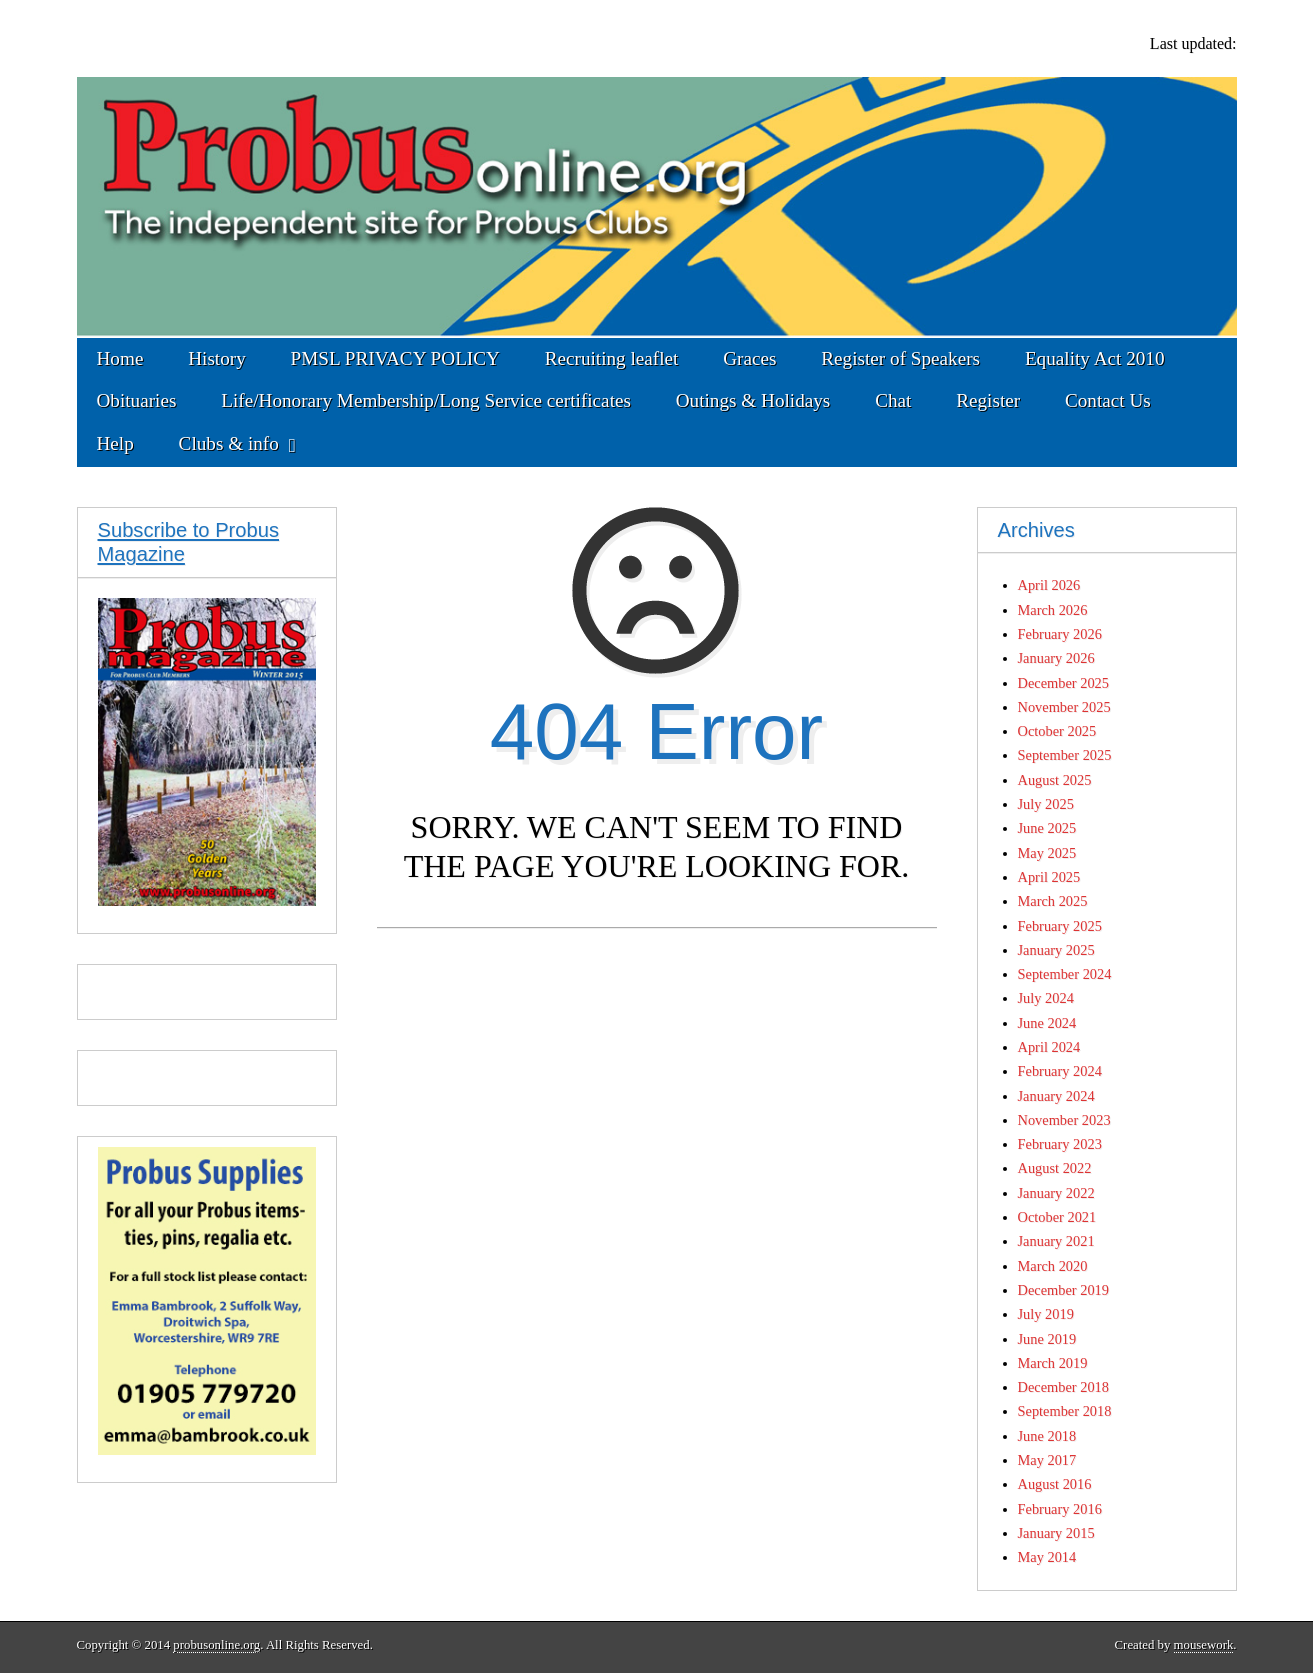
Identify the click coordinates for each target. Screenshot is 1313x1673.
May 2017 (1047, 1460)
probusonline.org (216, 1645)
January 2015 (1056, 1533)
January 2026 (1056, 658)
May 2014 (1047, 1557)
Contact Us (1108, 400)
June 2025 (1047, 828)
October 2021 (1057, 1217)
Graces (749, 358)
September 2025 (1065, 755)
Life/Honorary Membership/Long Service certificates (426, 400)
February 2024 (1060, 1071)
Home (120, 358)
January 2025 (1056, 950)
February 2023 (1060, 1144)
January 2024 (1056, 1096)
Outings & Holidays (753, 400)
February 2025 (1060, 926)
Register (988, 400)
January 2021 (1056, 1241)
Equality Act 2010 (1095, 358)
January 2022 (1056, 1193)
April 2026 (1049, 585)
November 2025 (1064, 707)
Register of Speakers (900, 358)
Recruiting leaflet (612, 358)
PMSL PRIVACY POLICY (395, 358)
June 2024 (1047, 1023)
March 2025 (1053, 901)
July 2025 (1046, 804)
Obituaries (137, 400)
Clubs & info (229, 443)
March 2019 (1053, 1363)
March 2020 (1053, 1266)
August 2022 (1055, 1168)
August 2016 (1055, 1484)
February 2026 (1060, 634)
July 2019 (1046, 1314)
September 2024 (1065, 974)
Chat (893, 400)
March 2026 (1053, 610)
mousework (1204, 1645)
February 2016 (1060, 1509)
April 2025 (1049, 877)
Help (115, 443)
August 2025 (1055, 780)
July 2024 (1046, 998)
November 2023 (1064, 1120)
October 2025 (1057, 731)
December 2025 (1064, 683)
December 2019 (1064, 1290)
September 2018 (1065, 1411)
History (217, 358)
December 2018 (1064, 1387)
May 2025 (1047, 853)
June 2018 (1047, 1436)
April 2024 (1049, 1047)
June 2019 (1047, 1339)
